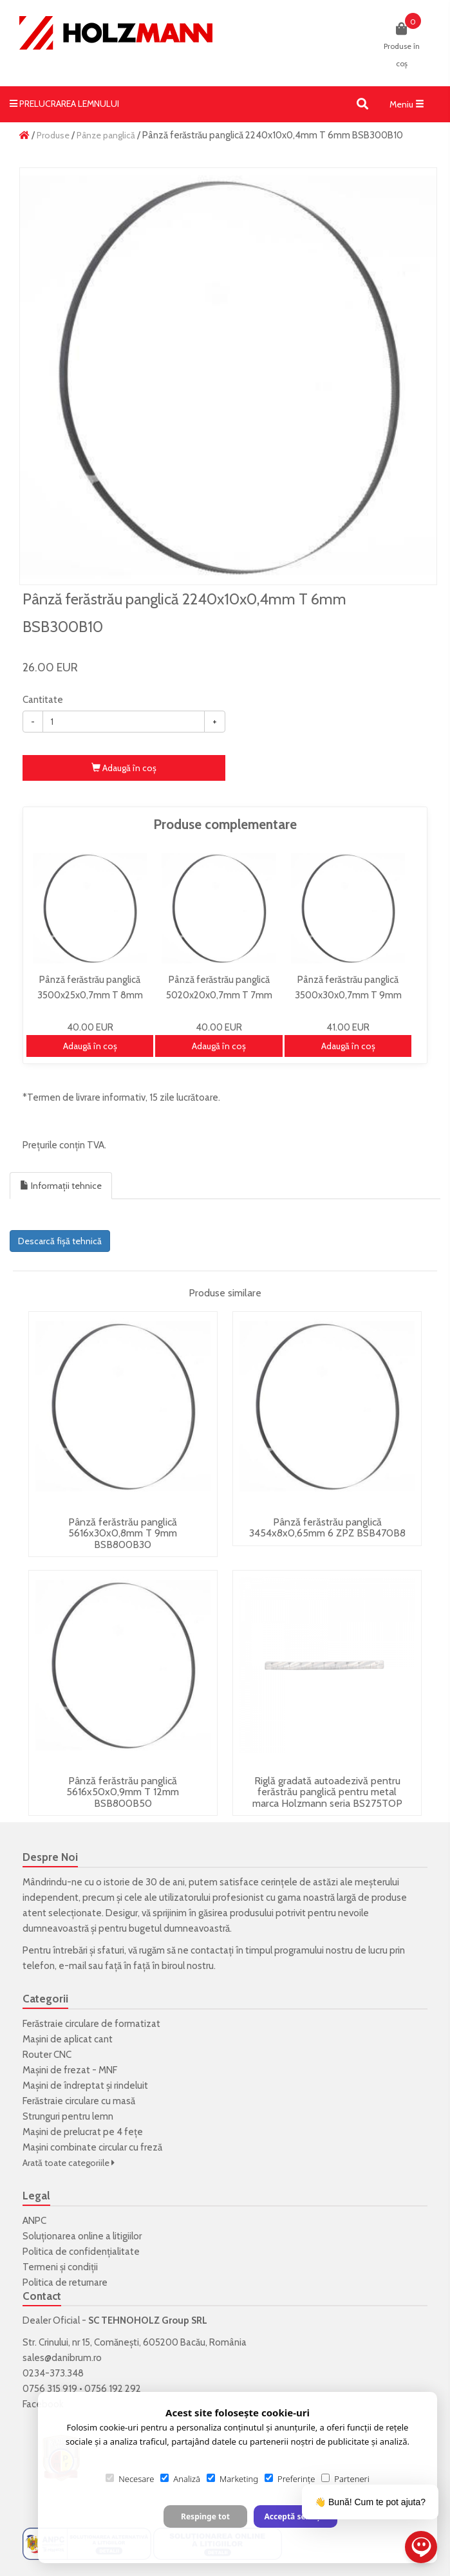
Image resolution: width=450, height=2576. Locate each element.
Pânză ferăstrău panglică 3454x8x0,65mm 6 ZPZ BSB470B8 (327, 1528)
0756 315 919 (50, 2388)
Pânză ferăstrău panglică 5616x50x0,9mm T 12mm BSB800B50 (122, 1792)
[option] (228, 376)
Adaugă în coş (123, 768)
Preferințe (290, 2479)
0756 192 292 (112, 2388)
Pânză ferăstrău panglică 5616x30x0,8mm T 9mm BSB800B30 (122, 1533)
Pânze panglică (106, 135)
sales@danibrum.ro (62, 2358)
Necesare (130, 2479)
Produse (53, 135)
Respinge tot (205, 2516)
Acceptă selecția (295, 2516)
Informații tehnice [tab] (61, 1185)
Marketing (232, 2479)
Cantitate (43, 699)
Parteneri (345, 2479)
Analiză (180, 2479)
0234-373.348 (53, 2373)
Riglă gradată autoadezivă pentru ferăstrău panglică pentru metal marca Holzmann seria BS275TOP (327, 1792)
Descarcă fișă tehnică (60, 1241)
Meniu (410, 107)
